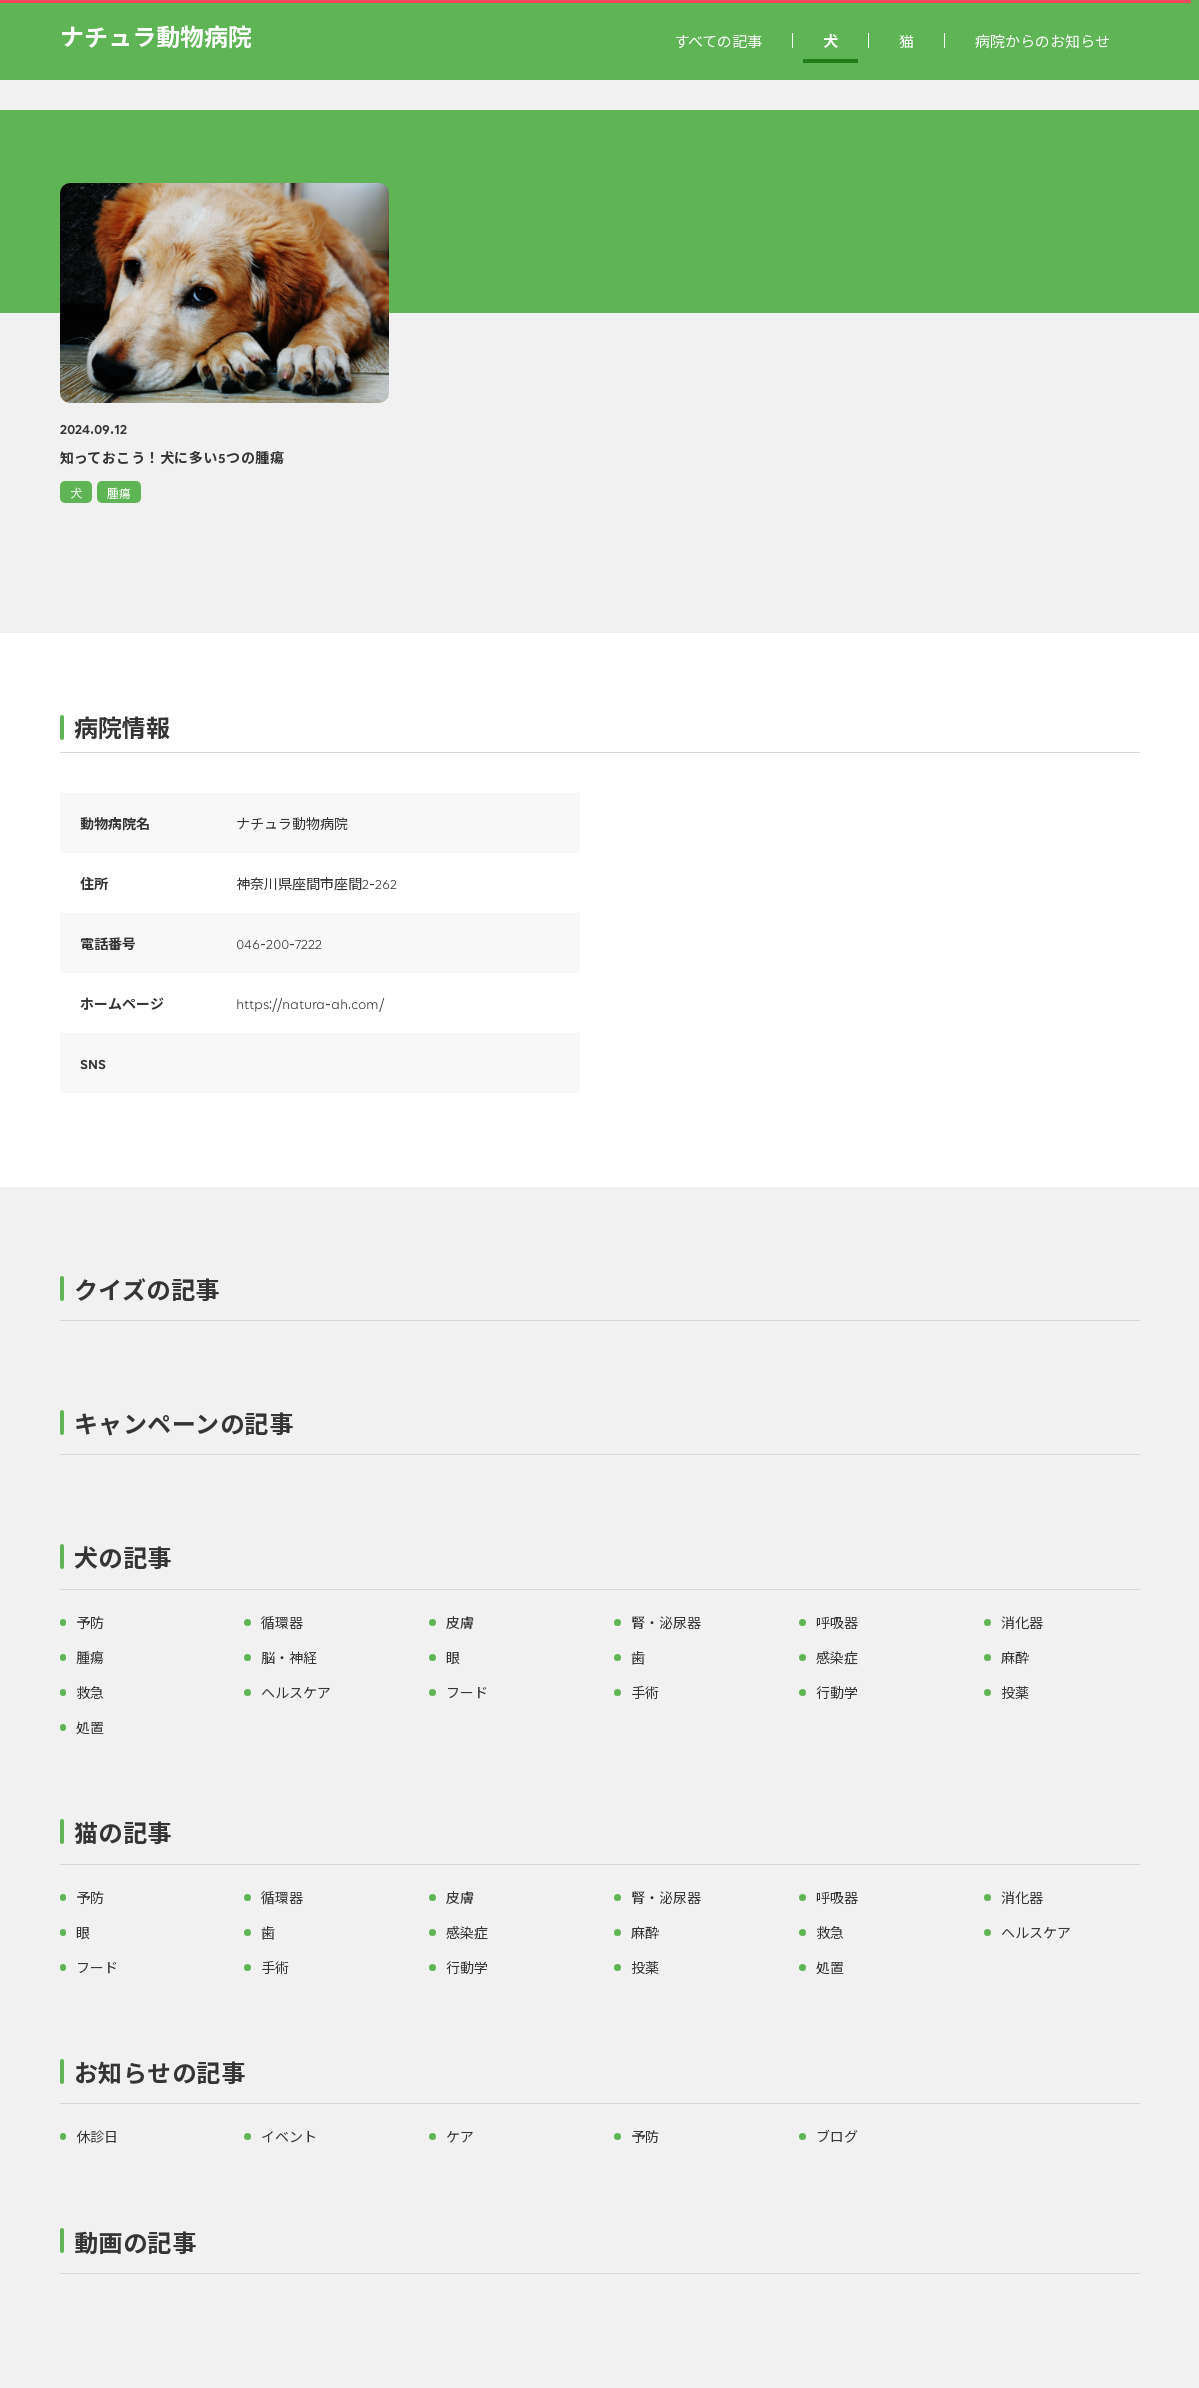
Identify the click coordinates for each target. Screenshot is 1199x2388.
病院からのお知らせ (1042, 40)
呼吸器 (837, 1622)
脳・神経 (289, 1657)
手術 (645, 1692)
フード (467, 1692)
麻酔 (1015, 1657)
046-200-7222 (279, 943)
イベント (289, 2136)
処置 (90, 1727)
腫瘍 (119, 492)
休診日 (97, 2136)
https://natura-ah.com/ (310, 1003)
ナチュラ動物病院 (156, 35)
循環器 (282, 1622)
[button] (600, 1294)
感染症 (837, 1657)
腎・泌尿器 (666, 1622)
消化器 (1022, 1622)
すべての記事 (718, 40)
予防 (90, 1622)
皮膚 (460, 1622)
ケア (460, 2136)
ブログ (837, 2136)
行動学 (837, 1692)
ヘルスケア (296, 1692)
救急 (90, 1692)
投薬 (1015, 1692)
